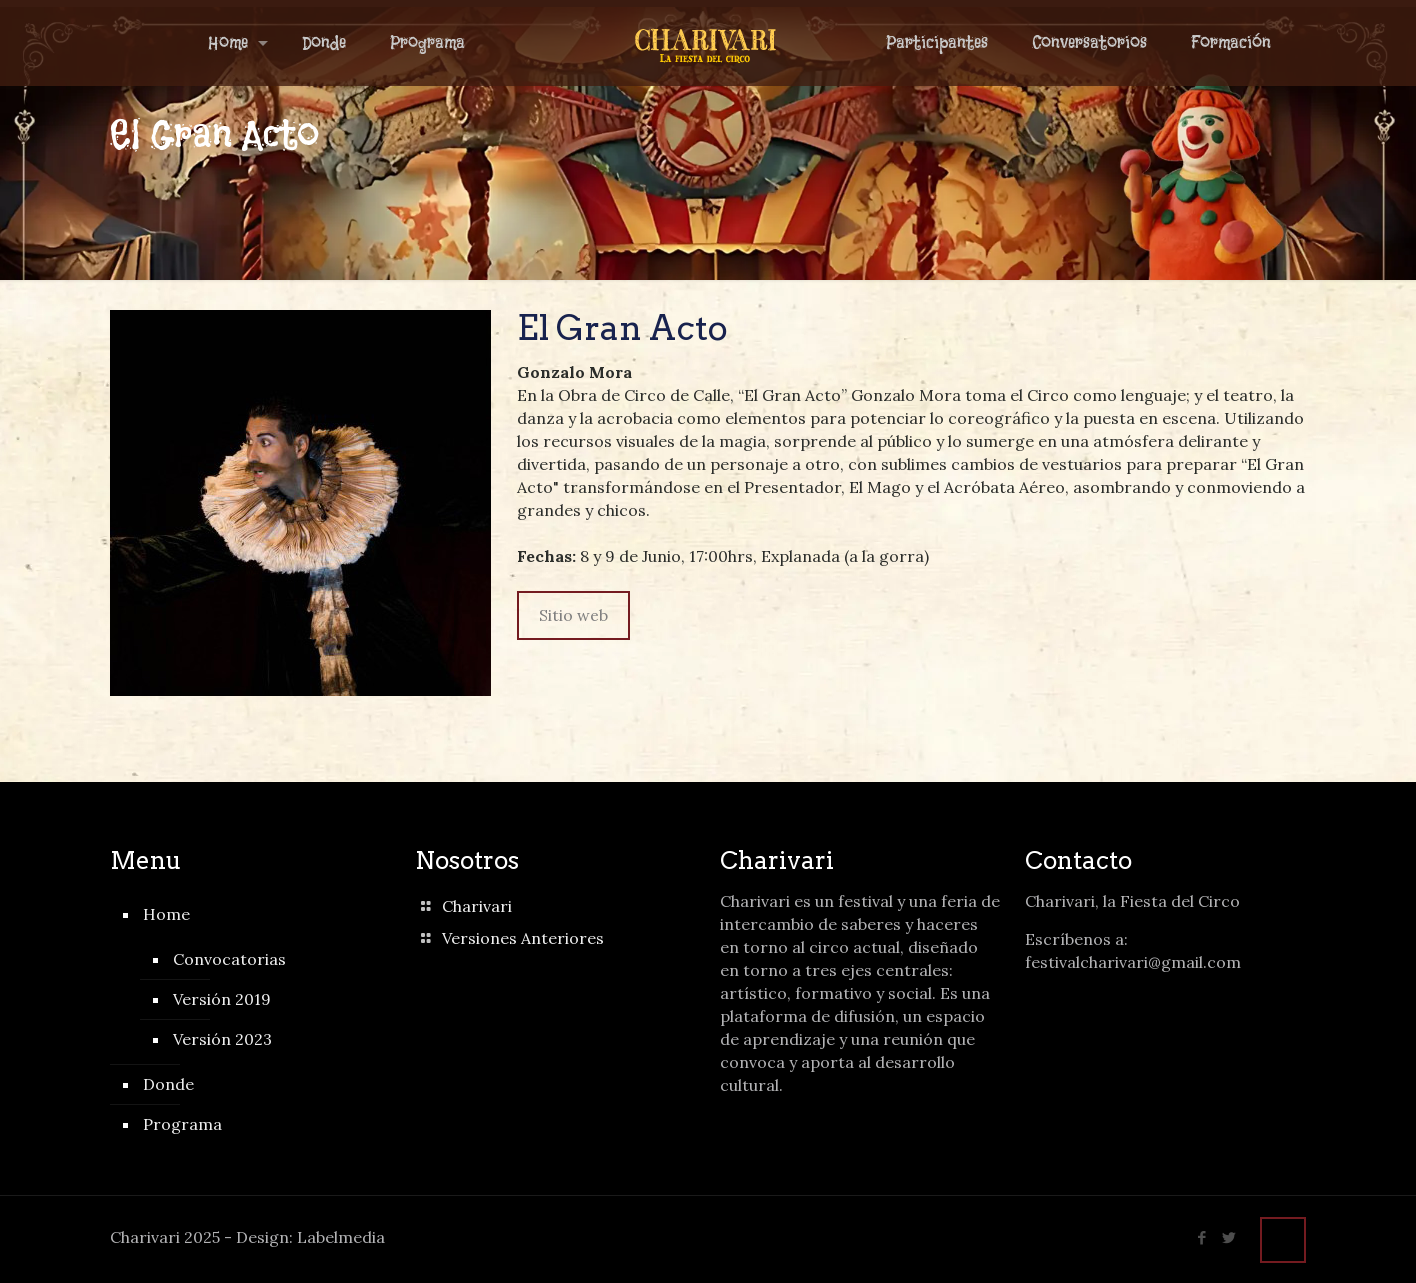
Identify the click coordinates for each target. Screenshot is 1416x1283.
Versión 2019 (222, 999)
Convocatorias (229, 959)
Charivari (477, 906)
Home (166, 914)
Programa (182, 1124)
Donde (168, 1084)
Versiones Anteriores (523, 938)
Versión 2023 (222, 1039)
